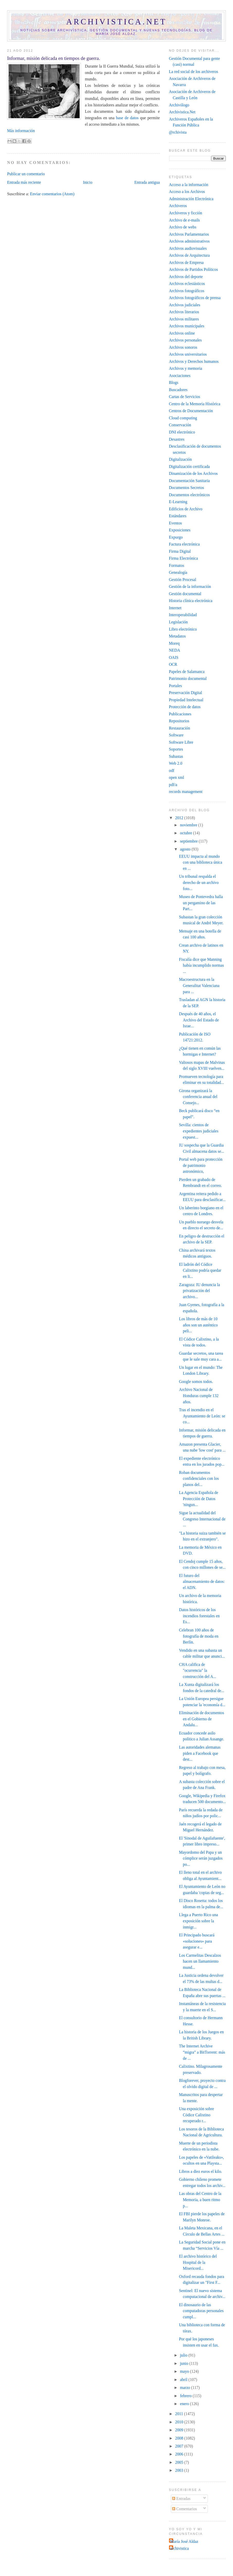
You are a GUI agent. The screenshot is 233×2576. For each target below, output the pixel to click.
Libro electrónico (183, 629)
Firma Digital (180, 551)
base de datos (127, 118)
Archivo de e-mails (184, 220)
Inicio (87, 182)
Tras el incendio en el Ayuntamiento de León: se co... (202, 1416)
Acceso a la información (188, 184)
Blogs (174, 382)
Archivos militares (184, 319)
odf (171, 770)
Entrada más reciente (24, 182)
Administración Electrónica (191, 199)
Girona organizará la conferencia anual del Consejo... (198, 1096)
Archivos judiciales (184, 305)
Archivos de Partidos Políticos (193, 269)
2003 (179, 2470)
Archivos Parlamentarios (189, 234)
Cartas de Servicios (184, 396)
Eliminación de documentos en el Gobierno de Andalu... (201, 1719)
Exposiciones (180, 530)
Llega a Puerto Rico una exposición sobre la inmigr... (198, 1921)
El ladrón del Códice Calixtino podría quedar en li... (200, 1270)
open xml (176, 777)
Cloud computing (183, 418)
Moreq (174, 643)
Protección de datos (185, 707)
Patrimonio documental (188, 678)
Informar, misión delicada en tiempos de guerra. (53, 58)
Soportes (176, 749)
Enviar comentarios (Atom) (52, 194)
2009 (179, 2430)
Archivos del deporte (186, 276)
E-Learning (178, 502)
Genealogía (178, 572)
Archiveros (178, 206)
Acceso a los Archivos (187, 191)
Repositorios (179, 721)
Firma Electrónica (183, 558)
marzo (185, 2387)
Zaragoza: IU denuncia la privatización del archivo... (199, 1290)
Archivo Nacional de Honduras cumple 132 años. (199, 1395)
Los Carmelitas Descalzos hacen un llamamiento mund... (200, 1961)
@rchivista (178, 132)
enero (185, 2404)
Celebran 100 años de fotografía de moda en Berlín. (198, 1636)
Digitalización (180, 459)
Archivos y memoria (185, 368)
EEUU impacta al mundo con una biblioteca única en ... (200, 862)
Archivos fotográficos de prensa (195, 298)
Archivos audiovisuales (188, 248)
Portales (175, 686)
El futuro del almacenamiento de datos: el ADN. (202, 1581)
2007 (179, 2446)
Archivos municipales (186, 326)
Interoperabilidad (183, 615)
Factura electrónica (184, 544)
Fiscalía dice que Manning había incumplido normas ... (201, 965)
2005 (179, 2462)
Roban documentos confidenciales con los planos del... (199, 1478)
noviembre (189, 825)
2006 (179, 2454)
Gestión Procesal (182, 579)
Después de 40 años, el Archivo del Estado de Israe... (199, 1020)
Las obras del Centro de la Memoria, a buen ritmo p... (200, 2199)
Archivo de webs (183, 227)
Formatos (176, 565)
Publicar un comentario (26, 174)
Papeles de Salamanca (187, 671)
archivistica (179, 2548)
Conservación (180, 425)
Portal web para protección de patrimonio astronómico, (200, 1165)
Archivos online (182, 333)
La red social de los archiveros (193, 71)
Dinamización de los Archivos (193, 473)
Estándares (178, 516)
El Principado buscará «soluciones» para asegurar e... (197, 1941)
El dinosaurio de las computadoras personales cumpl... (201, 2311)
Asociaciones (180, 375)
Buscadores (178, 389)
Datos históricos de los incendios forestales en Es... (199, 1616)
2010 (179, 2422)
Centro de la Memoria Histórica (194, 404)
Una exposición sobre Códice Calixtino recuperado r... (196, 2115)
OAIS (174, 657)
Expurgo (176, 537)
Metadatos (177, 636)
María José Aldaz (184, 2541)
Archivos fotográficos (186, 291)
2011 (179, 2414)
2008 (179, 2438)
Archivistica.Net (182, 112)
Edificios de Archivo (185, 509)
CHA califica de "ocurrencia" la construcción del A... (197, 1670)
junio (184, 2363)
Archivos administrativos (189, 241)
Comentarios (184, 2509)
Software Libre (181, 742)
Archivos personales (185, 340)
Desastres (176, 439)
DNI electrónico (182, 432)
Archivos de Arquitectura (189, 255)
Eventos (175, 523)
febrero (186, 2396)
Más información (21, 130)
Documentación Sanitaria (189, 480)
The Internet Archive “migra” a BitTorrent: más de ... (202, 2052)
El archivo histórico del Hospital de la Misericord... (198, 2262)
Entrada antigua (147, 182)
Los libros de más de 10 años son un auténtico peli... (198, 1325)
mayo (185, 2371)
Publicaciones (180, 714)
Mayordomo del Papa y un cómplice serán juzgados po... (201, 1858)
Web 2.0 (175, 763)
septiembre (189, 841)
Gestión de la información (190, 586)
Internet (175, 608)
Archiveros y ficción (185, 213)
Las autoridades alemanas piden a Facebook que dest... (200, 1753)
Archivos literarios (184, 312)
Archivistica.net (116, 21)
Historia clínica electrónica (190, 600)
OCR (173, 664)
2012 (179, 818)
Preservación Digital (185, 692)
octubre (186, 833)
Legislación (178, 622)
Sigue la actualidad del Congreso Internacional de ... (202, 1519)
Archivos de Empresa (186, 262)
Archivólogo (179, 105)
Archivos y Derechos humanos (194, 361)
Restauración (179, 728)
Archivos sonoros (183, 347)
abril (184, 2379)
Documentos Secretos (186, 487)
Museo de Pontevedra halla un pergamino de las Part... (201, 902)
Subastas (176, 756)
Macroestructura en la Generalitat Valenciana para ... (199, 985)
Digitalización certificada (189, 466)
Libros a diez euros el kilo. (200, 2171)
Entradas (181, 2498)
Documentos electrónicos (189, 495)
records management (186, 791)
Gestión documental (185, 594)
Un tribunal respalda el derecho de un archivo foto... (199, 882)
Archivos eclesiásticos (187, 283)
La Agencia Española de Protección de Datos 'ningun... (198, 1498)
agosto (186, 849)
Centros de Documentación (191, 411)
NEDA (174, 650)
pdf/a (173, 784)
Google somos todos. (196, 1381)
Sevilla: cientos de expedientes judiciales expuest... (198, 1131)
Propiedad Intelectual (186, 700)
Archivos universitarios (188, 354)
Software (176, 735)
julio (184, 2355)
